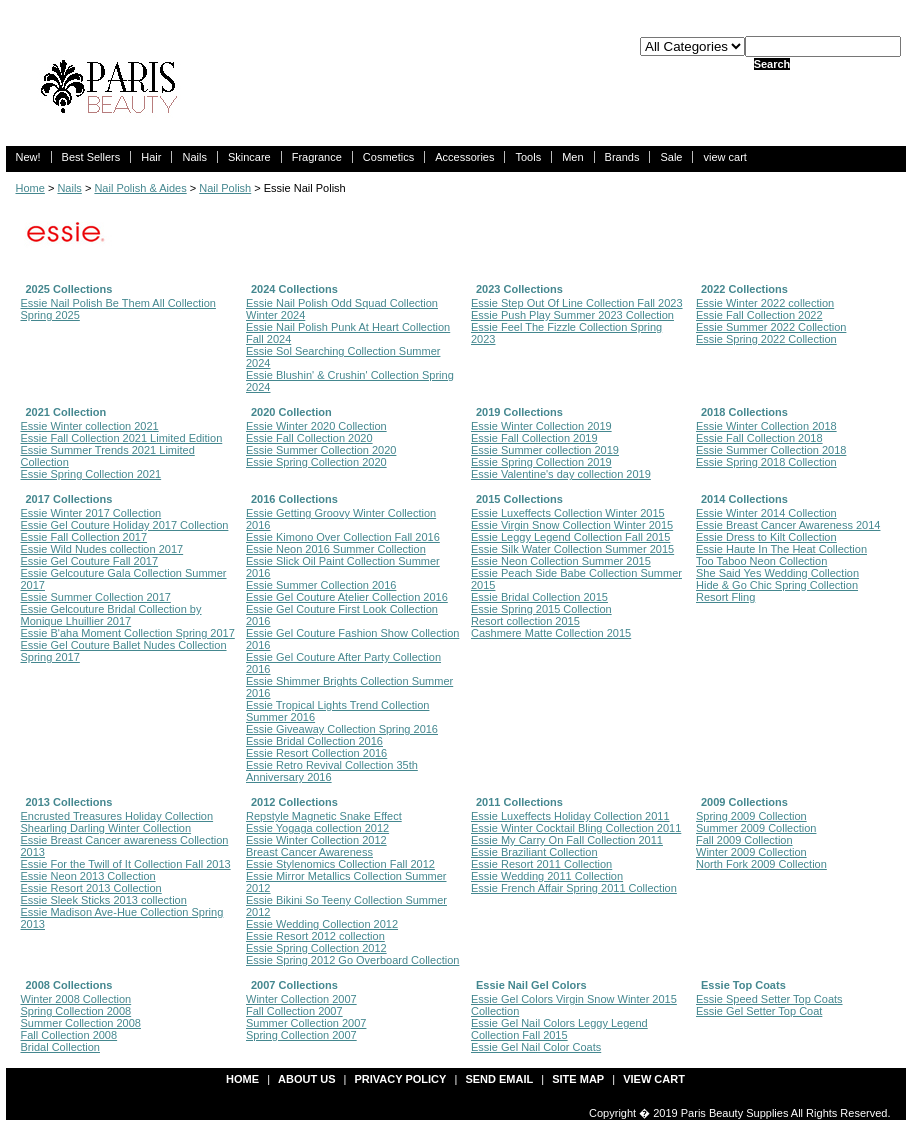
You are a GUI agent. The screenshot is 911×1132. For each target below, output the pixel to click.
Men (572, 157)
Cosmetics (388, 157)
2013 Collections (69, 802)
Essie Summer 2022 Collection (771, 327)
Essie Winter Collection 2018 (766, 426)
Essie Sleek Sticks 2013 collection (104, 900)
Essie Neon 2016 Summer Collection (336, 549)
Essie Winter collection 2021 (90, 426)
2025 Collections (69, 289)
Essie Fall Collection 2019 (534, 438)
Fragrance (317, 157)
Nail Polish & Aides (140, 188)
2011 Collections (519, 802)
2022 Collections (744, 289)
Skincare (249, 157)
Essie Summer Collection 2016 (321, 585)
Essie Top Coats (743, 985)
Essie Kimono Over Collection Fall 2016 (343, 537)
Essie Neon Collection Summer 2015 (561, 561)
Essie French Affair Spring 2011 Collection (574, 888)
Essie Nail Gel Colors (531, 985)
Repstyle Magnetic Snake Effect (324, 816)
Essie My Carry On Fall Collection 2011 (567, 840)
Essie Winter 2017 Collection (91, 513)
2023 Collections (519, 289)
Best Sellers (91, 157)
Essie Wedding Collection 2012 (322, 924)
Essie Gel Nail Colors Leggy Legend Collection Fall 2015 (559, 1029)
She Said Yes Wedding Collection (777, 573)
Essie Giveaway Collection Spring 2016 (342, 729)
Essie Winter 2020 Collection (316, 426)
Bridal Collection (60, 1047)
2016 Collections (294, 499)
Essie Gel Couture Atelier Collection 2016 (347, 597)
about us (306, 1079)
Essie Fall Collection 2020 (309, 438)
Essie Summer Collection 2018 (771, 450)
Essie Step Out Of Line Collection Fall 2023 (577, 303)
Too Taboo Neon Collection (761, 561)
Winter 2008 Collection (76, 999)
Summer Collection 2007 (306, 1023)
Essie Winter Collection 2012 (316, 840)
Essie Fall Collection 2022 (759, 315)
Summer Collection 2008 (81, 1023)
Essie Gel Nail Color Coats (536, 1047)
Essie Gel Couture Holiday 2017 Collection (125, 525)
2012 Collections (294, 802)
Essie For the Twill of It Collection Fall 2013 (126, 864)
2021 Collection (66, 412)
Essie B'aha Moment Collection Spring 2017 (128, 633)
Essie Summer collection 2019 (545, 450)
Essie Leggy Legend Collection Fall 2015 (570, 537)
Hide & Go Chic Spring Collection (777, 585)
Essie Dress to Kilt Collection (766, 537)
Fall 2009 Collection (744, 840)
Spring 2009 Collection (751, 816)
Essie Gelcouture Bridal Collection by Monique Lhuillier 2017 (111, 615)
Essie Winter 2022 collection (765, 303)
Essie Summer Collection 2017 (96, 597)
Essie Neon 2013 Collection (88, 876)
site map (578, 1079)
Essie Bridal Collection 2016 (314, 741)
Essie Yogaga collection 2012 (317, 828)
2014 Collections (744, 499)
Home (30, 188)
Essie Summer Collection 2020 (321, 450)
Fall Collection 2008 (69, 1035)
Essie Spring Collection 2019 (541, 462)
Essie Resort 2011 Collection (541, 864)
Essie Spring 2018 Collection (766, 462)
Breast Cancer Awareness (309, 852)
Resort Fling (725, 597)
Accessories (464, 157)
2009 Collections (744, 802)
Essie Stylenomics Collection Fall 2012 (340, 864)
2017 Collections (69, 499)
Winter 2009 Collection (751, 852)
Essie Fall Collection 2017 (84, 537)
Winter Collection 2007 (301, 999)
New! (28, 157)
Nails (194, 157)
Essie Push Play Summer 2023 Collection (572, 315)
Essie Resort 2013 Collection (91, 888)
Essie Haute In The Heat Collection (781, 549)
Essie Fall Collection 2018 (759, 438)
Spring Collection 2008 (76, 1011)
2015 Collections (519, 499)
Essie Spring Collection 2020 (316, 462)
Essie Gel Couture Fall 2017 (90, 561)
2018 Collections (744, 412)
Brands (622, 157)
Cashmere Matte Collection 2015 (551, 633)
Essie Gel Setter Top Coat (759, 1011)
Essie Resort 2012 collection (315, 936)
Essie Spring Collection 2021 (91, 474)
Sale (671, 157)
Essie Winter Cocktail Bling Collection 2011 (576, 828)
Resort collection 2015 (525, 621)
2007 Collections (294, 985)
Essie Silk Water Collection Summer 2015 (572, 549)
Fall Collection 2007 (294, 1011)
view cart (724, 157)
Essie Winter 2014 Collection (766, 513)
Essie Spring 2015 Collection (541, 609)
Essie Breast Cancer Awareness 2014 (788, 525)
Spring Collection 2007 (301, 1035)
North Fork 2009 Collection (761, 864)
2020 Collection (291, 412)
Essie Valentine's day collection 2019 (561, 474)
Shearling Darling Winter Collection (106, 828)
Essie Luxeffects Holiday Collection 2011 (570, 816)
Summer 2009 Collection (756, 828)
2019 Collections (519, 412)
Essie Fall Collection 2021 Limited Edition (122, 438)
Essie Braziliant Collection (534, 852)
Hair (151, 157)
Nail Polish (225, 188)
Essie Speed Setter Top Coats (769, 999)
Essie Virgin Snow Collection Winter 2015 (572, 525)
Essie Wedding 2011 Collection (547, 876)
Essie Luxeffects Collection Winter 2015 (568, 513)
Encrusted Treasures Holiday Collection (117, 816)
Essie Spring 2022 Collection (766, 339)
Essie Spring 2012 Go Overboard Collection (352, 960)
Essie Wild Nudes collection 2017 (102, 549)
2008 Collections (69, 985)
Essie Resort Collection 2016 (316, 753)
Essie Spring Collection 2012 (316, 948)
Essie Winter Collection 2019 (541, 426)
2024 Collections (294, 289)
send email (499, 1079)
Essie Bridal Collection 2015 (539, 597)
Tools (528, 157)
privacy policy (401, 1079)
